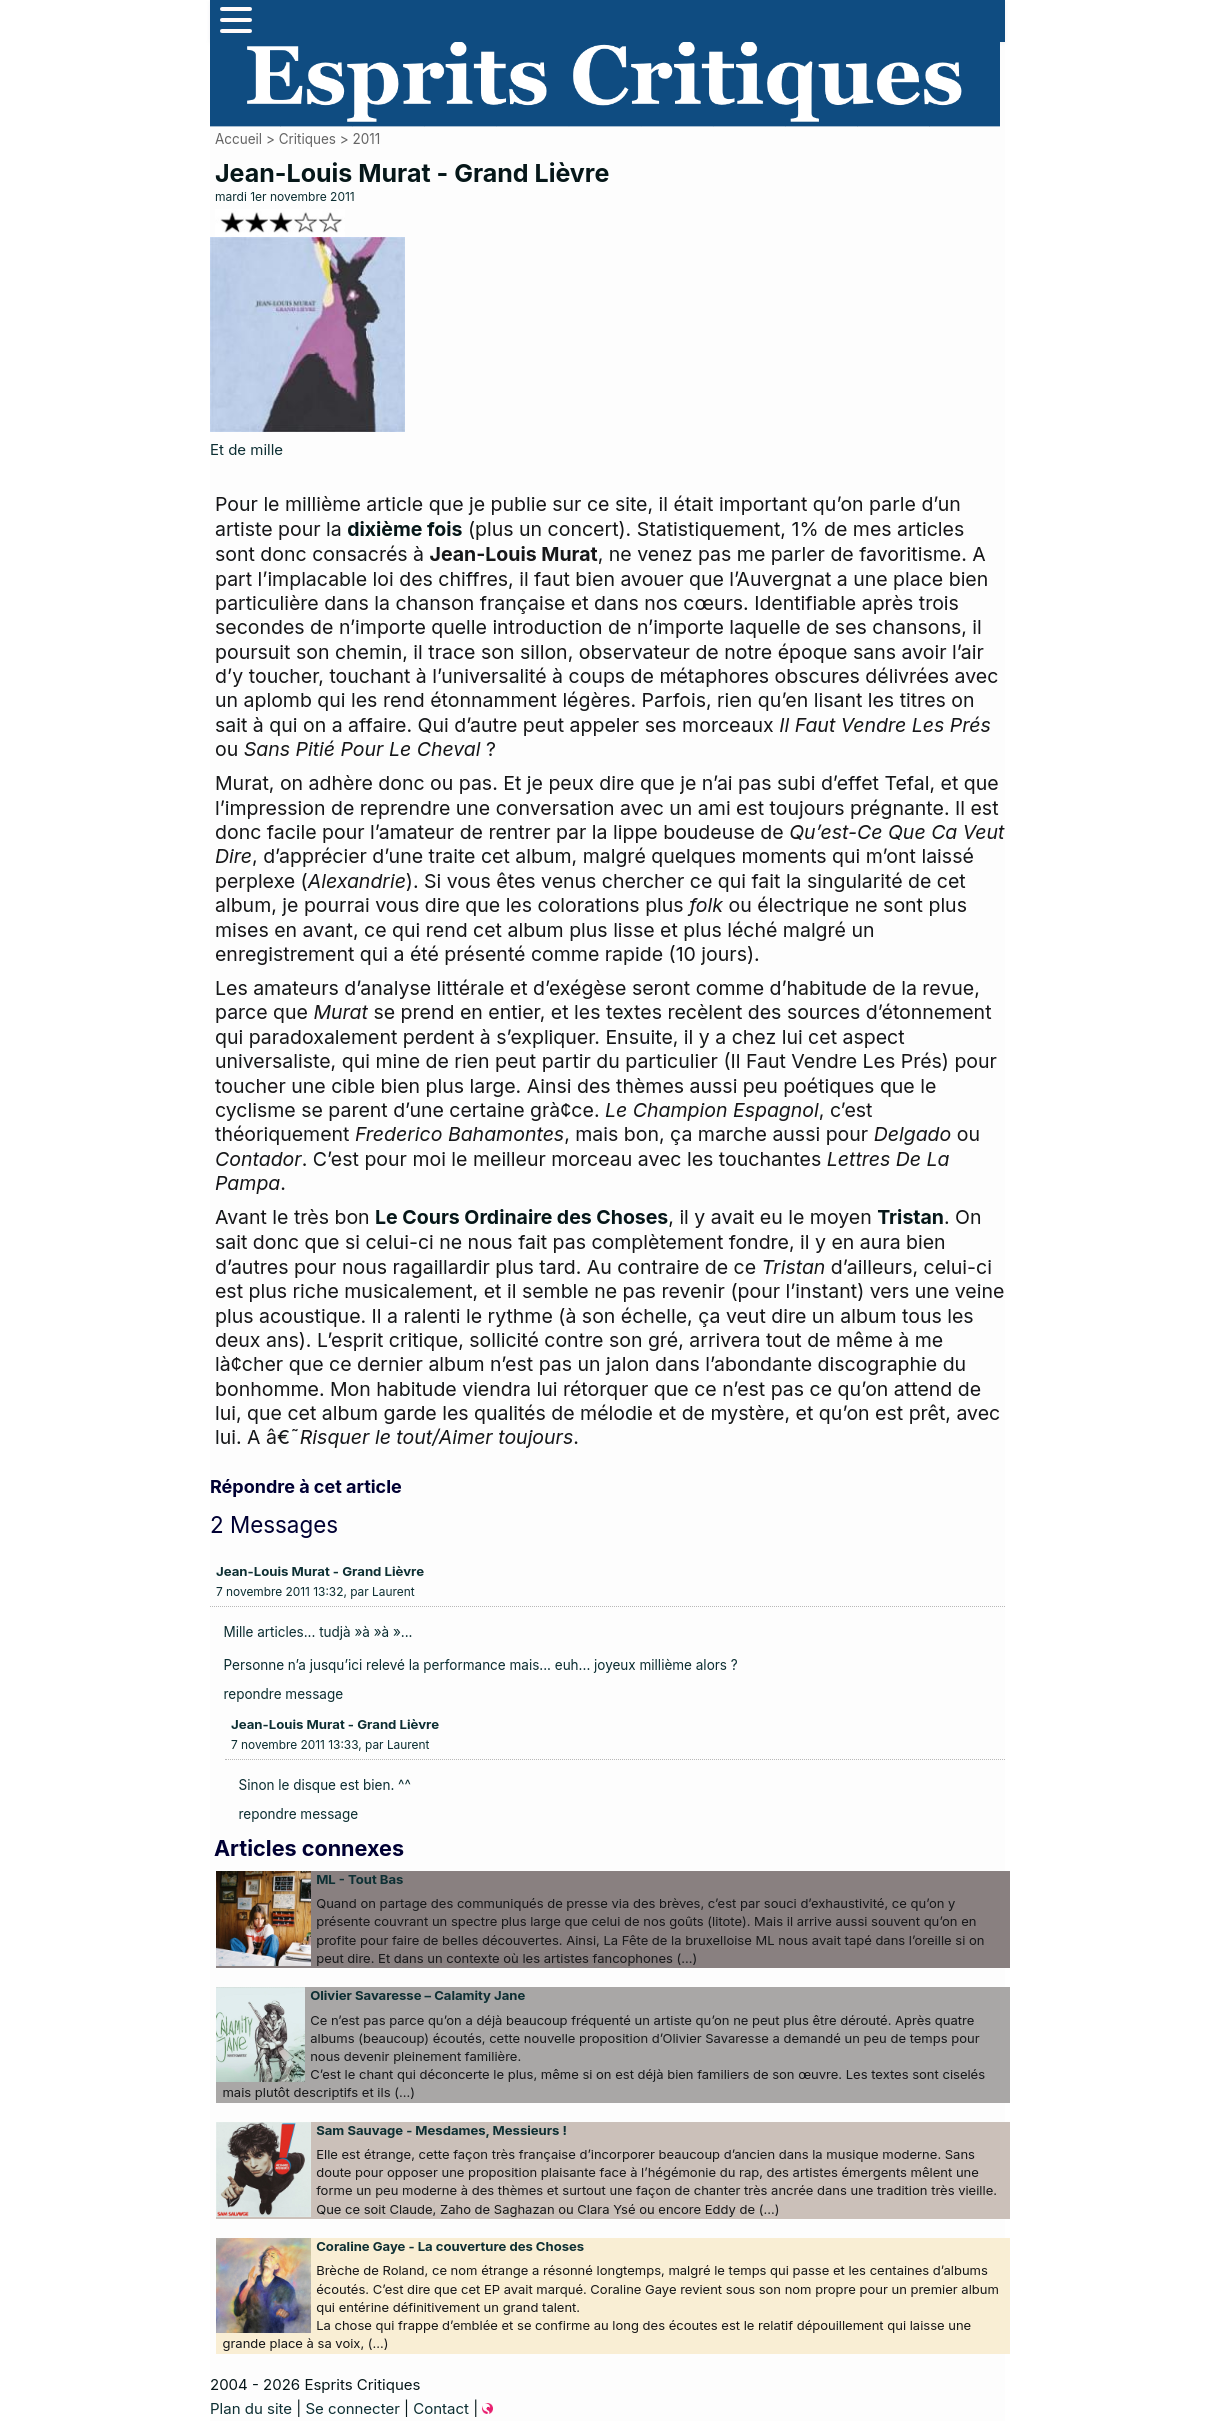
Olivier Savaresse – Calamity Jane (417, 1995)
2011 (366, 139)
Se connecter (352, 2408)
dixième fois (404, 529)
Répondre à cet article (306, 1486)
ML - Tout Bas (359, 1879)
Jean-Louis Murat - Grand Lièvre (320, 1571)
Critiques (307, 139)
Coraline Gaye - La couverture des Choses (450, 2246)
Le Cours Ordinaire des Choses (521, 1217)
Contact (441, 2408)
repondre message (284, 1694)
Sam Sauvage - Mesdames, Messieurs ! (441, 2130)
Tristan (910, 1217)
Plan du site (251, 2408)
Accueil (238, 139)
